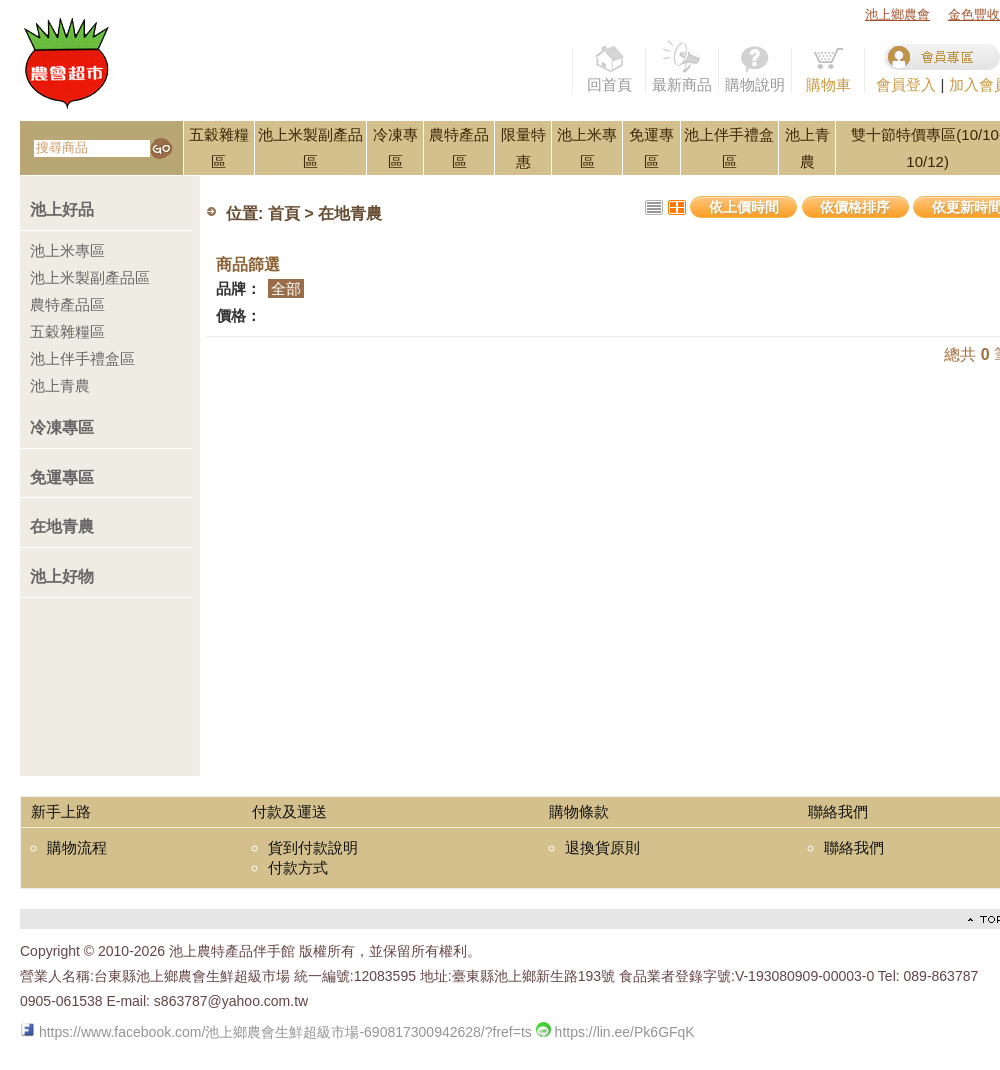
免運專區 (62, 477)
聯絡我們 (854, 847)
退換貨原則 (602, 847)
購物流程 (77, 847)
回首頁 (609, 66)
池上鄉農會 (897, 14)
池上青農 (60, 385)
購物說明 (755, 66)
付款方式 (298, 867)
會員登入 (906, 84)
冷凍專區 (62, 427)
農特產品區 (67, 304)
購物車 (828, 66)
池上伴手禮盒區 (82, 358)
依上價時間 (744, 207)
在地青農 (62, 526)
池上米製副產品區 (90, 277)
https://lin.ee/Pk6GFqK (615, 1032)
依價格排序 (855, 207)
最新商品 (682, 66)
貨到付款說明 (313, 847)
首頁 (284, 214)
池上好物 (62, 576)
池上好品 (62, 209)
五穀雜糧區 (67, 331)
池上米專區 (67, 250)
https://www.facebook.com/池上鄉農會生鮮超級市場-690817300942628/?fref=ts (276, 1032)
